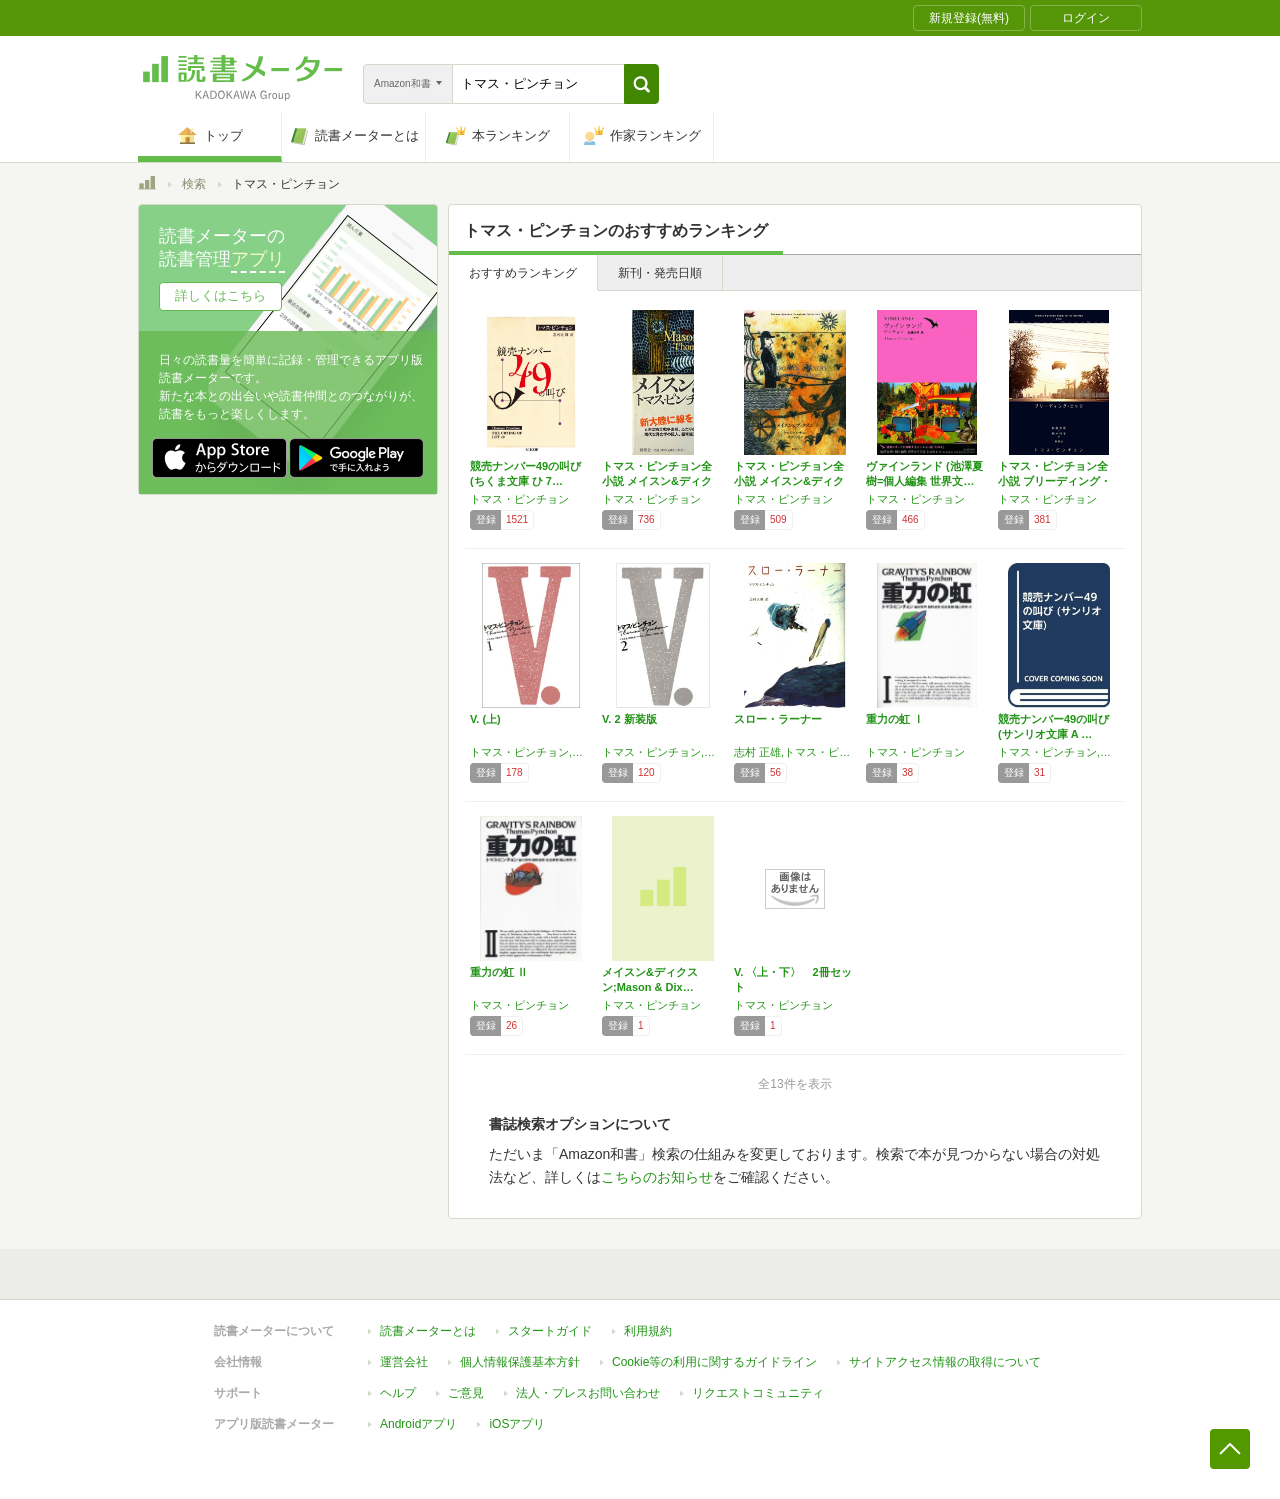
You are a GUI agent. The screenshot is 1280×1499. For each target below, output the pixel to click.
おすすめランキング (523, 273)
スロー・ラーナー (778, 719)
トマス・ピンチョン (519, 499)
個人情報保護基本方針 (520, 1362)
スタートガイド (550, 1331)
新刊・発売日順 (660, 273)
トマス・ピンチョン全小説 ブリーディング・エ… (1054, 481)
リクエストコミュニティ (758, 1393)
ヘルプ (398, 1393)
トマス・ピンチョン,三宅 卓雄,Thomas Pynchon (531, 752)
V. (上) (485, 719)
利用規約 (648, 1331)
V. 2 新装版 (629, 719)
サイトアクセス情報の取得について (945, 1362)
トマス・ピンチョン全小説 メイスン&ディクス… (657, 481)
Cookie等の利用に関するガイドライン (714, 1362)
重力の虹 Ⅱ (499, 972)
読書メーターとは (428, 1331)
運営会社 (404, 1362)
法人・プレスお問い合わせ (588, 1393)
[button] (641, 84)
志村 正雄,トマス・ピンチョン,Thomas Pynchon (795, 752)
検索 (194, 184)
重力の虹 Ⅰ (895, 719)
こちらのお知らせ (657, 1177)
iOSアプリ (517, 1424)
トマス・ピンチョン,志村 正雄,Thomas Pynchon (1059, 752)
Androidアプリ (418, 1424)
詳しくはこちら (220, 295)
